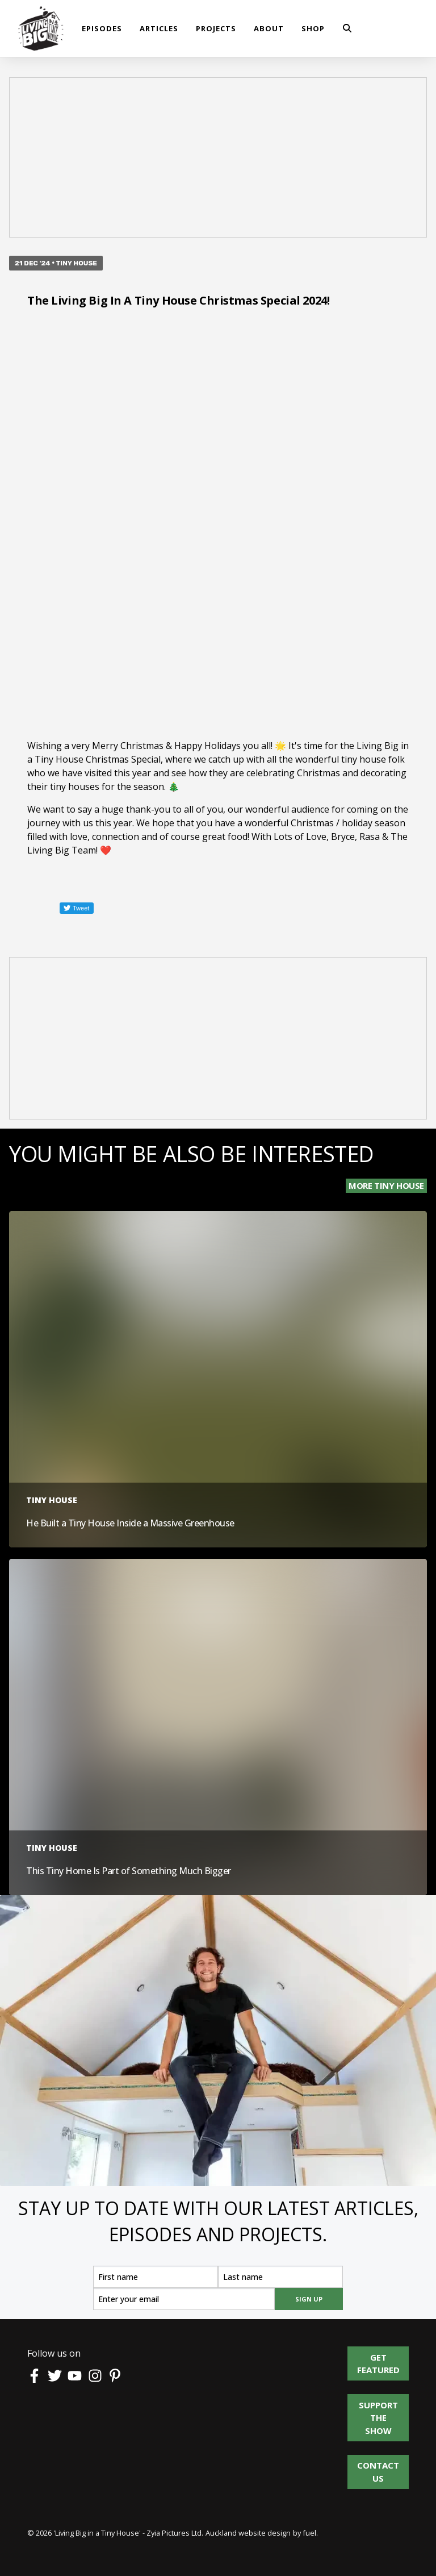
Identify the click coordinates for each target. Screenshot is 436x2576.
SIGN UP (308, 2299)
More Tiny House (386, 1185)
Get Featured (378, 2352)
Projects (216, 28)
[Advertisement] (218, 159)
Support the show (376, 2407)
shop (313, 28)
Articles (159, 28)
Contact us (378, 2461)
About (269, 28)
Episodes (102, 28)
